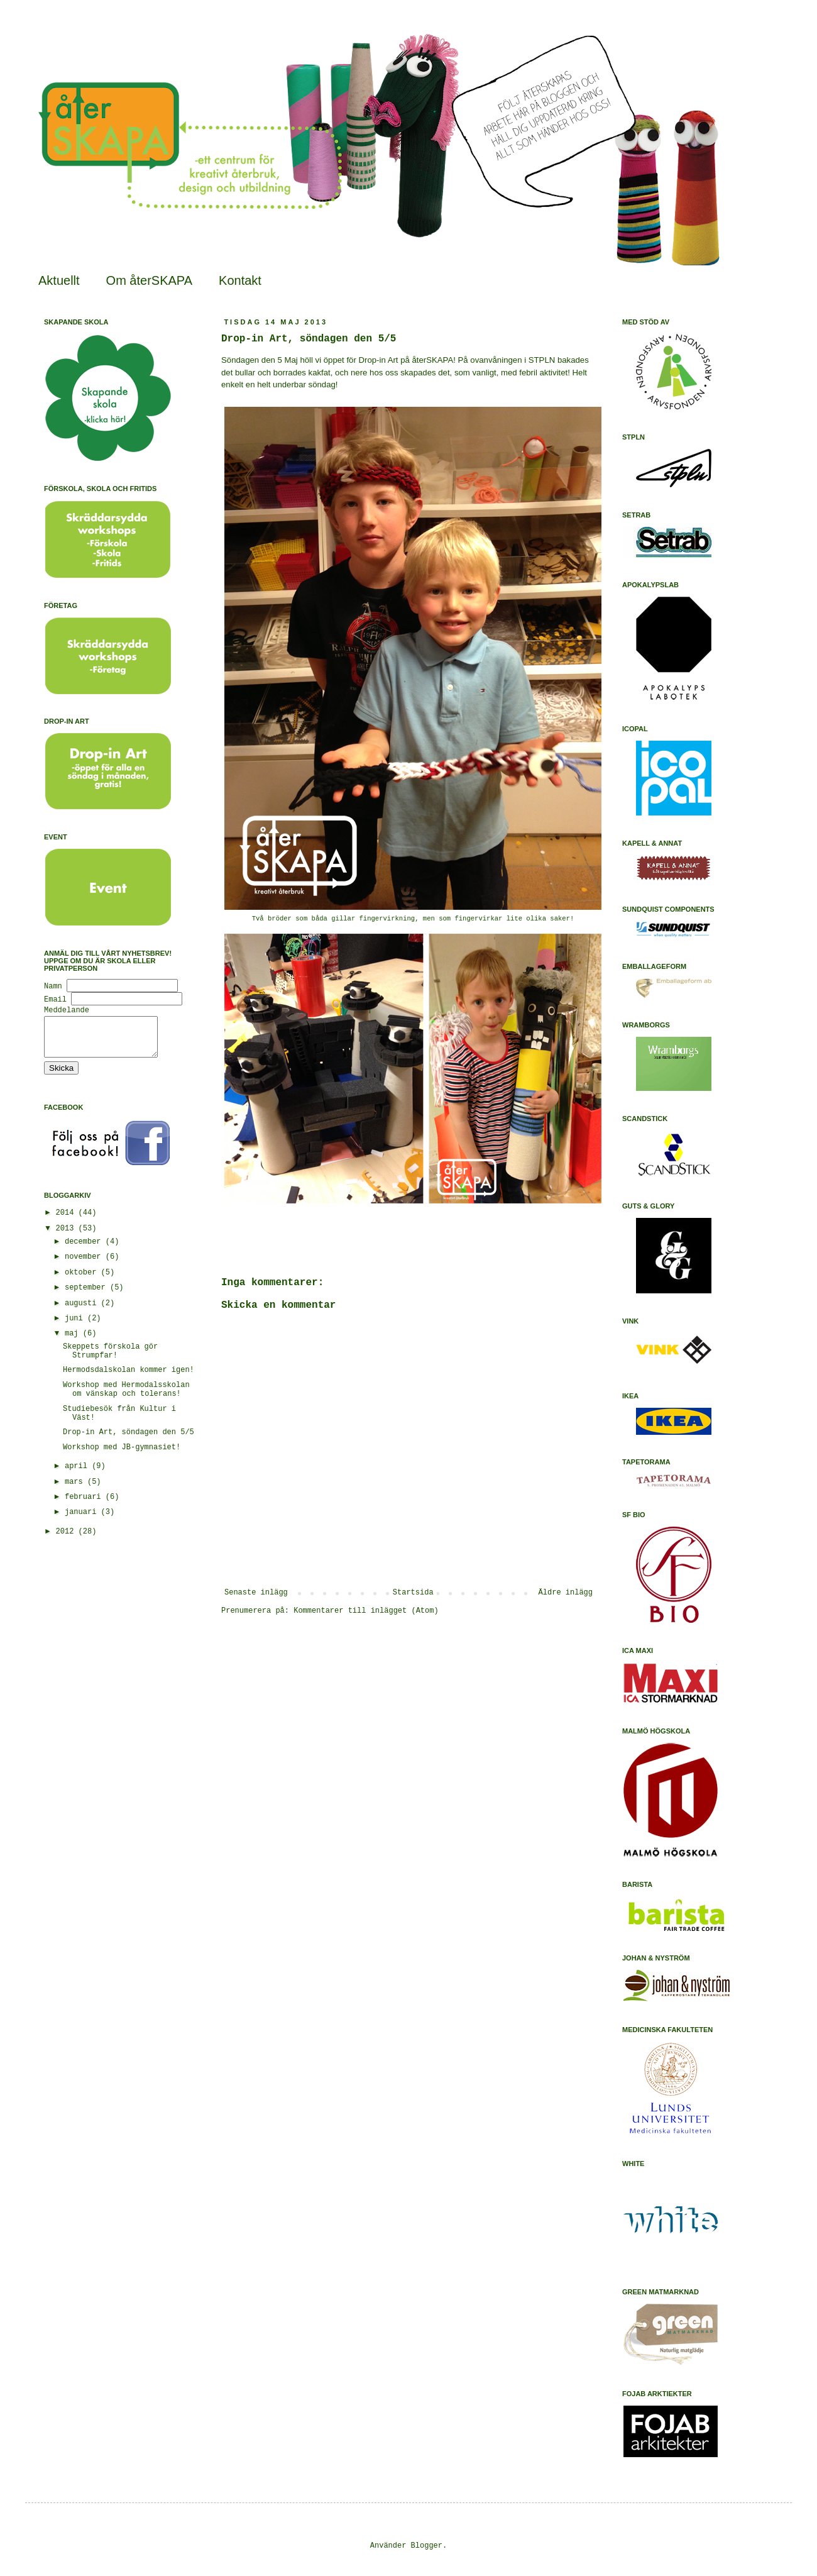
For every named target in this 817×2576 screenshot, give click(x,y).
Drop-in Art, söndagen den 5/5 (128, 1439)
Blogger (426, 2545)
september (87, 1295)
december (85, 1249)
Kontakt (240, 280)
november (85, 1264)
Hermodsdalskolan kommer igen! (128, 1377)
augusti (83, 1311)
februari (85, 1504)
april (78, 1473)
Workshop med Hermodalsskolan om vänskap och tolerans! (126, 1397)
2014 (67, 1220)
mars (76, 1489)
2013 (67, 1236)
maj (74, 1341)
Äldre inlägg (566, 1592)
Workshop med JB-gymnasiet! (121, 1455)
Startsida (413, 1592)
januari (83, 1519)
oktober (83, 1280)
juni (76, 1326)
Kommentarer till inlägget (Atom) (365, 1610)
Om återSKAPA (149, 280)
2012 (67, 1539)
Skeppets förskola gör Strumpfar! (110, 1359)
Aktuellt (59, 280)
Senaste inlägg (256, 1592)
